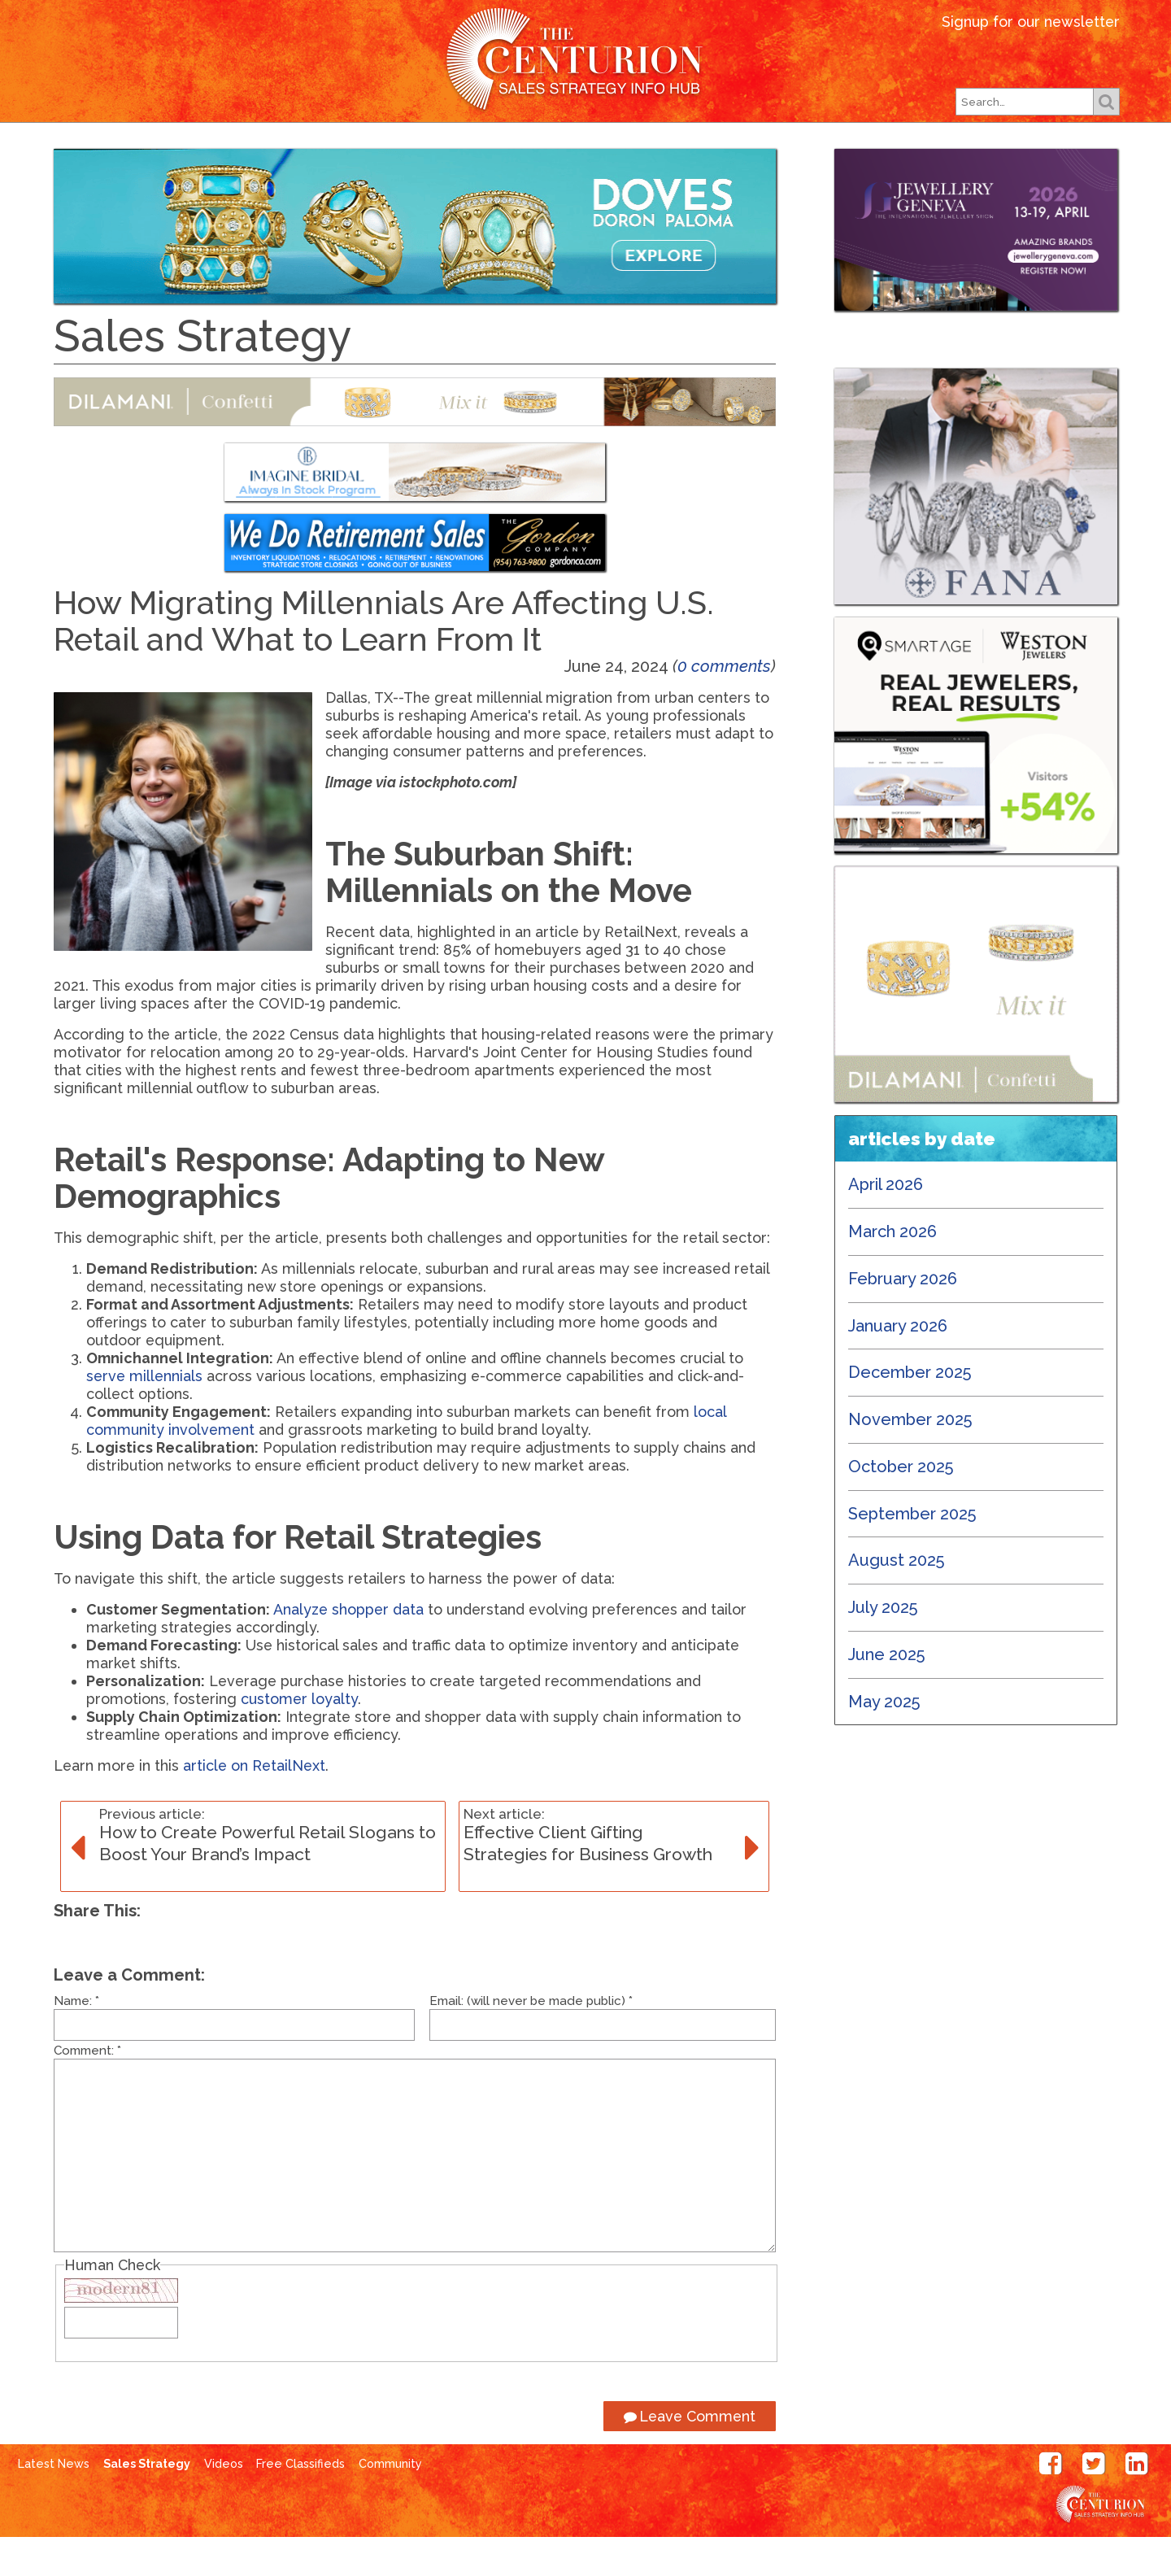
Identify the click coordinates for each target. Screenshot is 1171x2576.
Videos (223, 2502)
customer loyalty (299, 1737)
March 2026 (892, 1270)
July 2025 (883, 1646)
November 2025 (910, 1458)
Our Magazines (442, 149)
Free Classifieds (854, 149)
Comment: (87, 2089)
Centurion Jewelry (585, 60)
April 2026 (885, 1223)
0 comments (724, 705)
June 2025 (886, 1693)
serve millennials (144, 1414)
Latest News (304, 149)
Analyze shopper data (348, 1648)
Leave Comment (689, 2455)
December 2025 (910, 1411)
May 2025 (884, 1740)
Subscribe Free (702, 149)
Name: (76, 2040)
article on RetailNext (254, 1804)
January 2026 (897, 1365)
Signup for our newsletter (1031, 21)
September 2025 (912, 1553)
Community (390, 2502)
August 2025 (896, 1599)
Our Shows (572, 149)
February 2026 (902, 1317)
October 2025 (901, 1505)
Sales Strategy (146, 2502)
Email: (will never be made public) (531, 2040)
